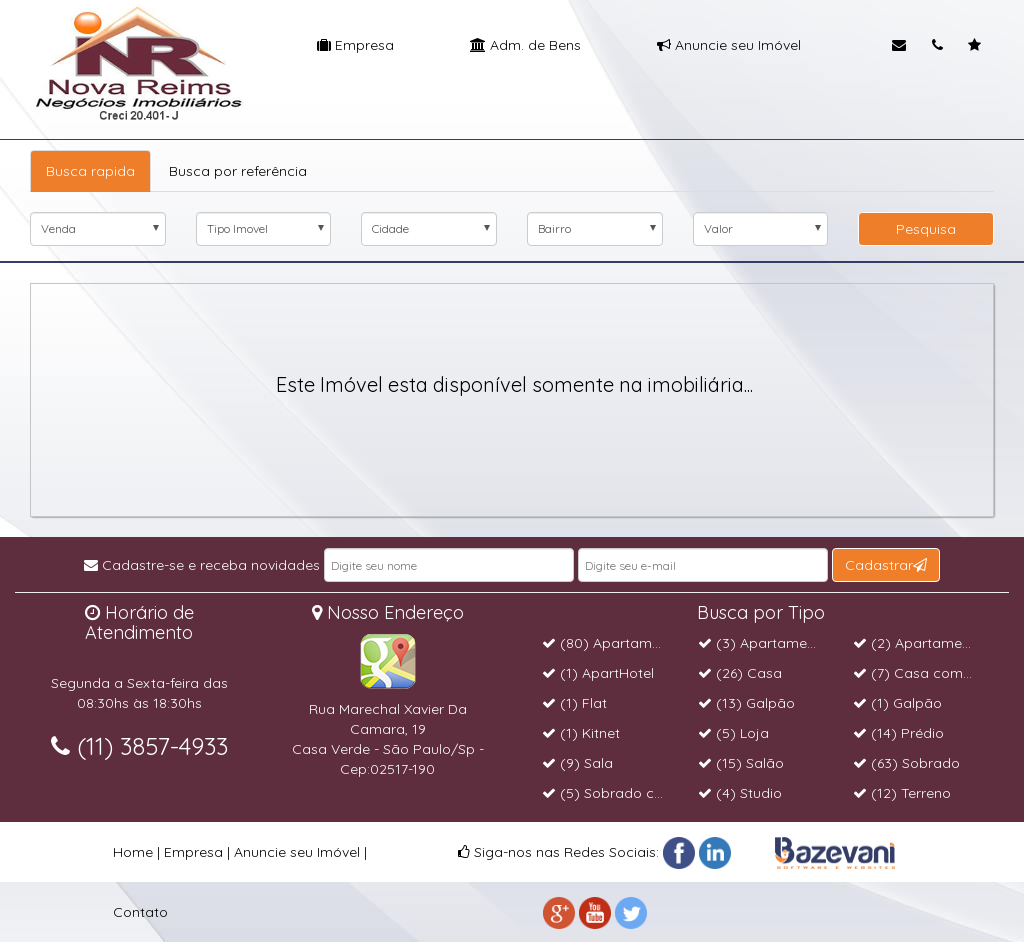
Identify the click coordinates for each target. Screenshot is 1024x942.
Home (133, 852)
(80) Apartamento (612, 643)
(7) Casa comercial (926, 673)
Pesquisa (926, 229)
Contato (140, 912)
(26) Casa (740, 673)
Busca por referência (238, 171)
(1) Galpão (897, 703)
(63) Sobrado (906, 763)
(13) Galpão (746, 703)
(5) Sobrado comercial (627, 793)
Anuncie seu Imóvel (729, 45)
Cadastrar (886, 565)
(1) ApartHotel (598, 673)
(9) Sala (577, 763)
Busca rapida (90, 171)
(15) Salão (741, 763)
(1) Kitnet (581, 733)
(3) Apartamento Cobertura (799, 643)
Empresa (355, 45)
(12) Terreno (902, 793)
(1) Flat (574, 703)
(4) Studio (740, 793)
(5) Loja (733, 733)
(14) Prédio (898, 733)
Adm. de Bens (525, 45)
